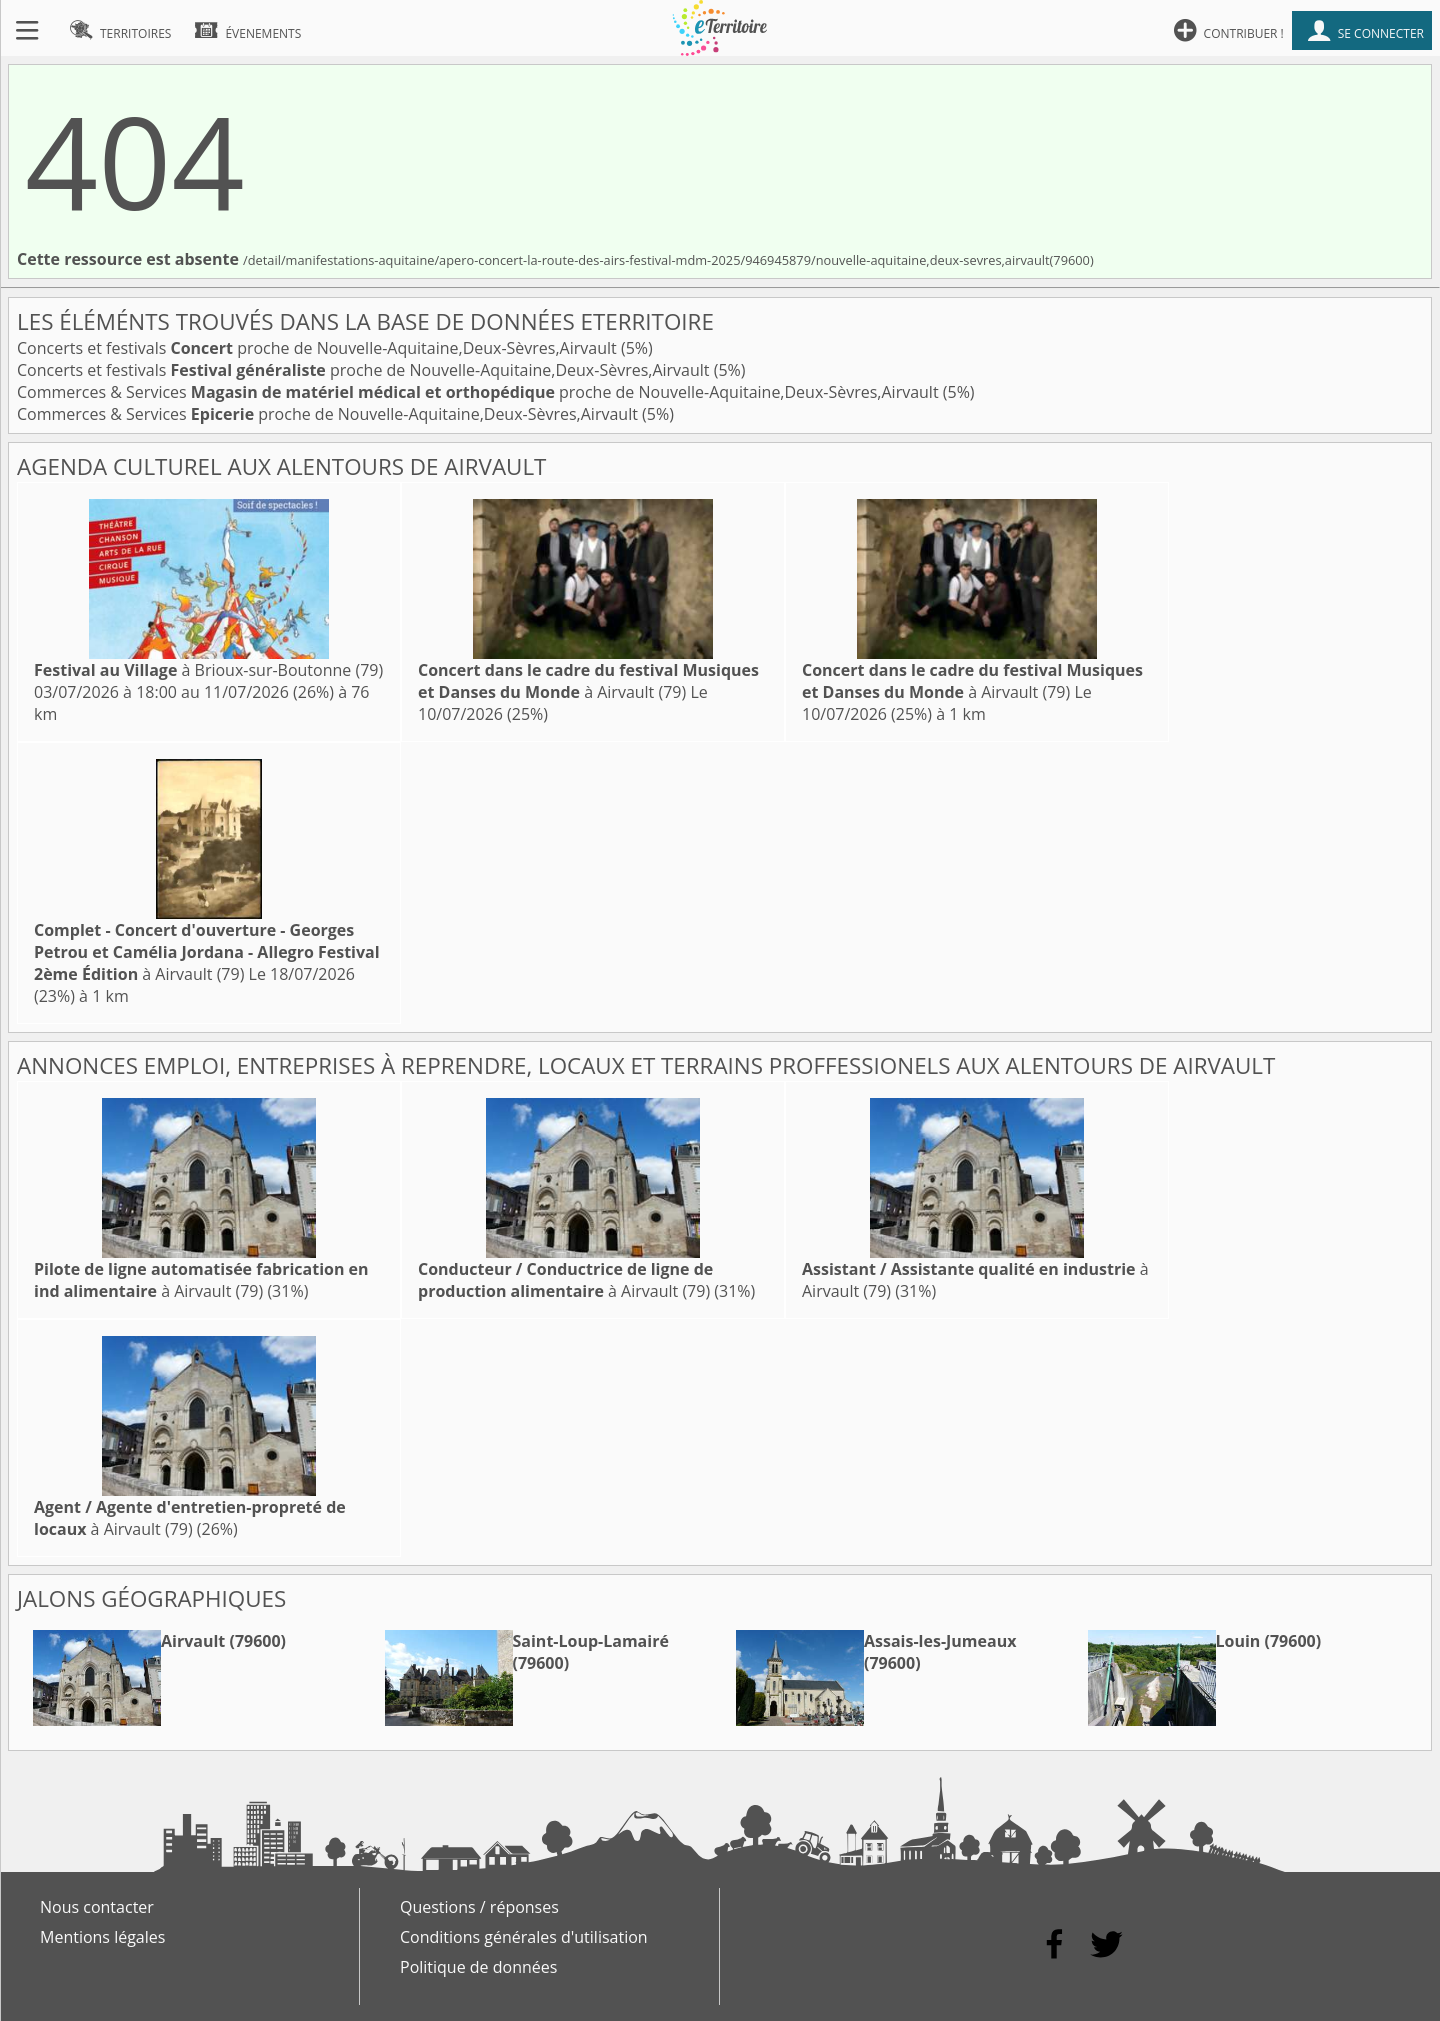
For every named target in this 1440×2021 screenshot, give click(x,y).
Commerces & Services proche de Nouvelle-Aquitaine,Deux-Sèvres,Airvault (480, 392)
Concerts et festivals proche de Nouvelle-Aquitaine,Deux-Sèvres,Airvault (319, 348)
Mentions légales (102, 1937)
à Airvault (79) (588, 681)
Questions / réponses (479, 1907)
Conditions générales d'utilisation (524, 1937)
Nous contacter (97, 1907)
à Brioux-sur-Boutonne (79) (208, 670)
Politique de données (478, 1967)
